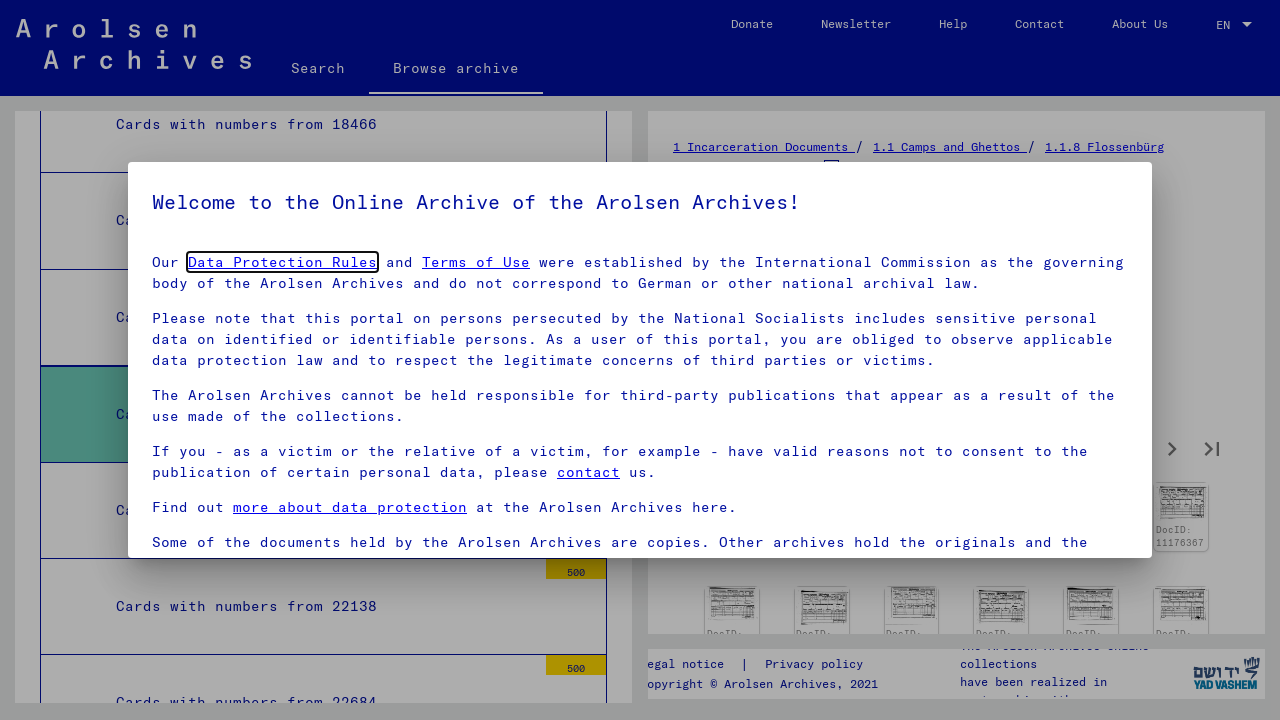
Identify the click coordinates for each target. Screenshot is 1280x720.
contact (588, 472)
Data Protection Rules (282, 262)
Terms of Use (476, 262)
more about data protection (350, 507)
